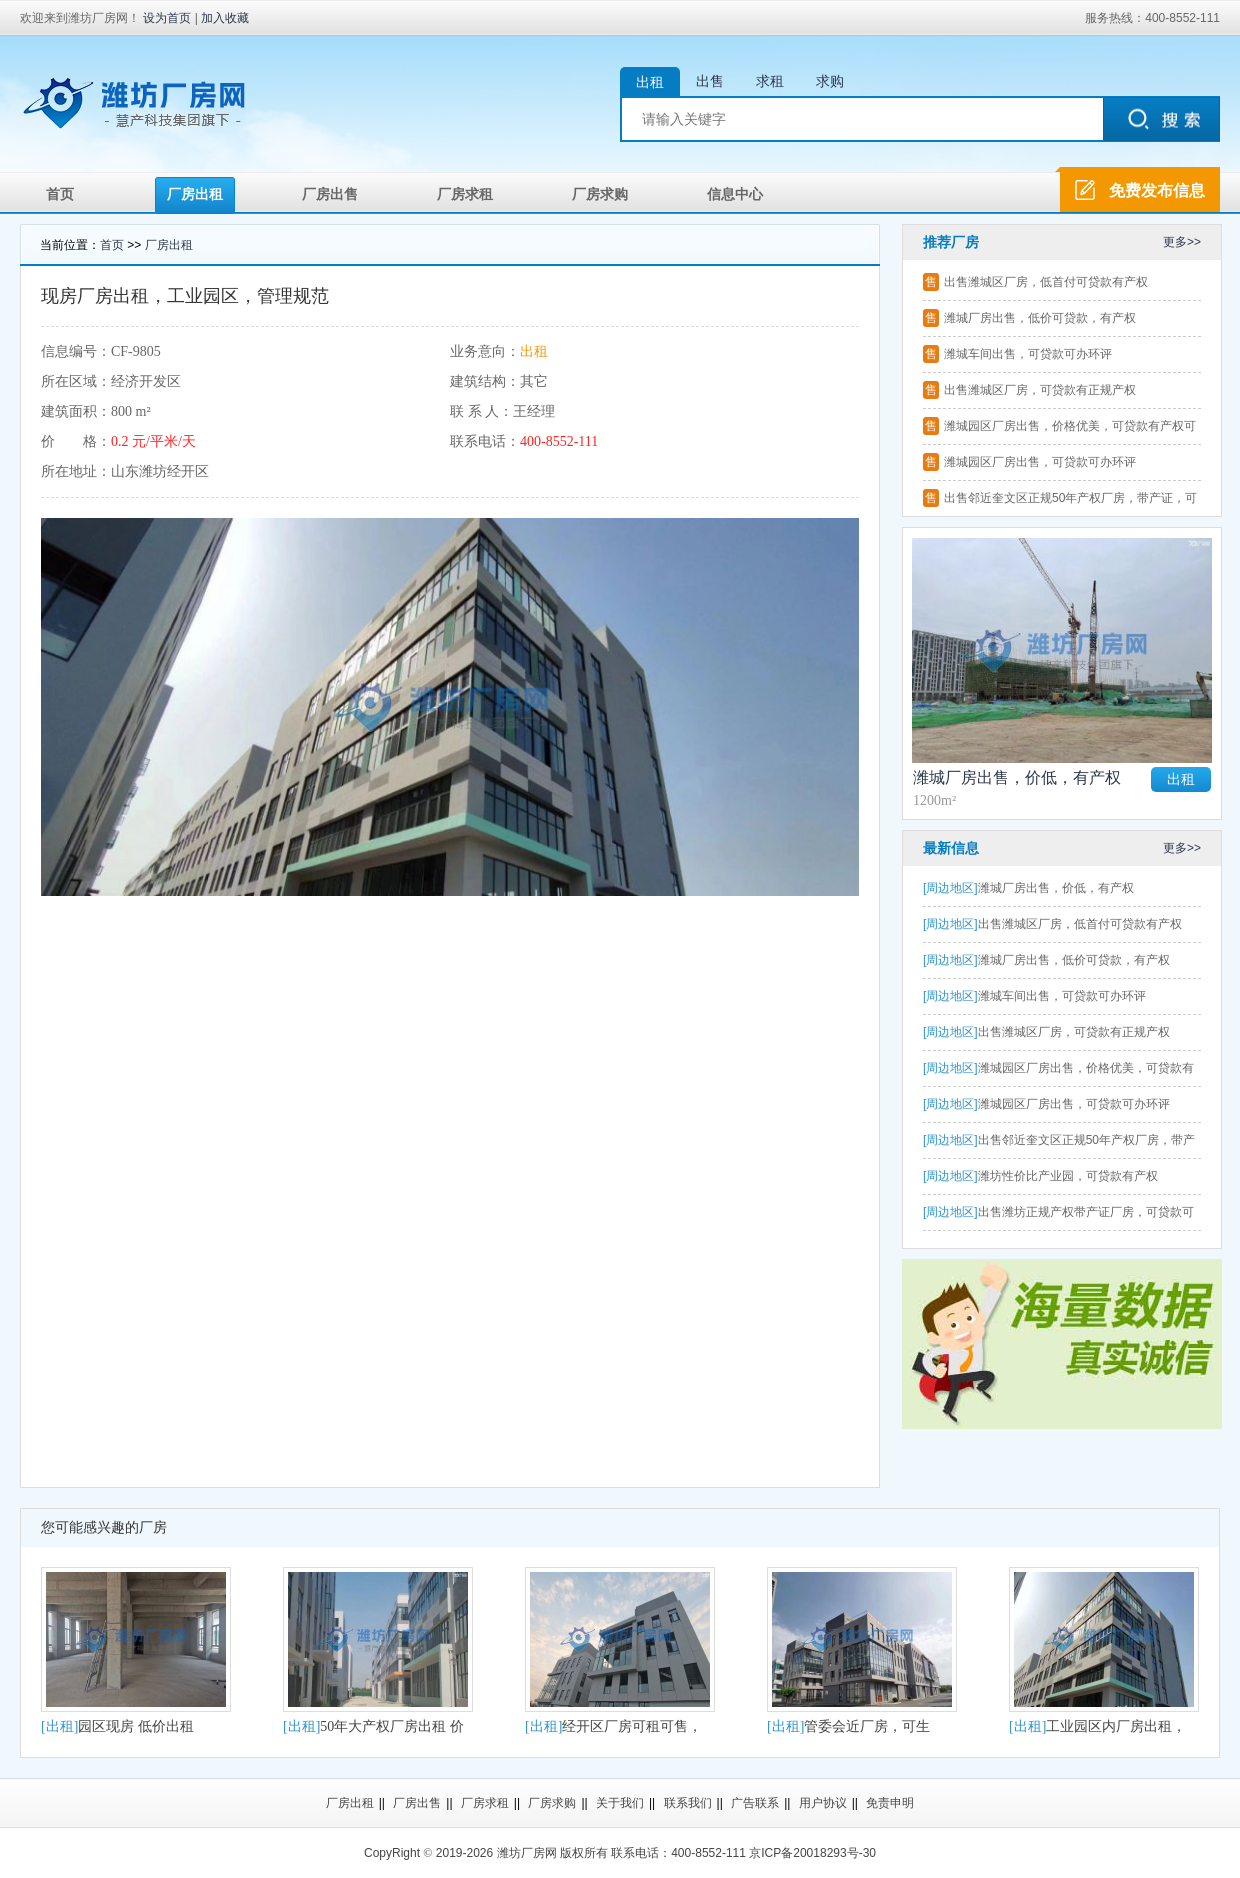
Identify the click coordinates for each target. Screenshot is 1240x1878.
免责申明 (890, 1803)
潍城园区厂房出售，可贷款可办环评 (1040, 462)
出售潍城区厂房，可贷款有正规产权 (1040, 390)
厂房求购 (600, 194)
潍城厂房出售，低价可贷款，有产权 (1040, 318)
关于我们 (620, 1803)
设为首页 (167, 18)
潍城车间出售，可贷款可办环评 (1028, 354)
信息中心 (735, 194)
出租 (650, 82)
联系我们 (688, 1803)
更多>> (1182, 242)
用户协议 (823, 1803)
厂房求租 (465, 194)
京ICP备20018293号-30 (812, 1853)
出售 (710, 81)
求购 (830, 81)
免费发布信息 (1157, 190)
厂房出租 (195, 194)
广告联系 (755, 1803)
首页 (60, 194)
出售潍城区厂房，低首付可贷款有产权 (1046, 282)
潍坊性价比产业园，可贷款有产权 (1040, 1176)
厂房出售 (330, 194)
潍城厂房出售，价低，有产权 (1017, 777)
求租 (770, 81)
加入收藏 (225, 18)
